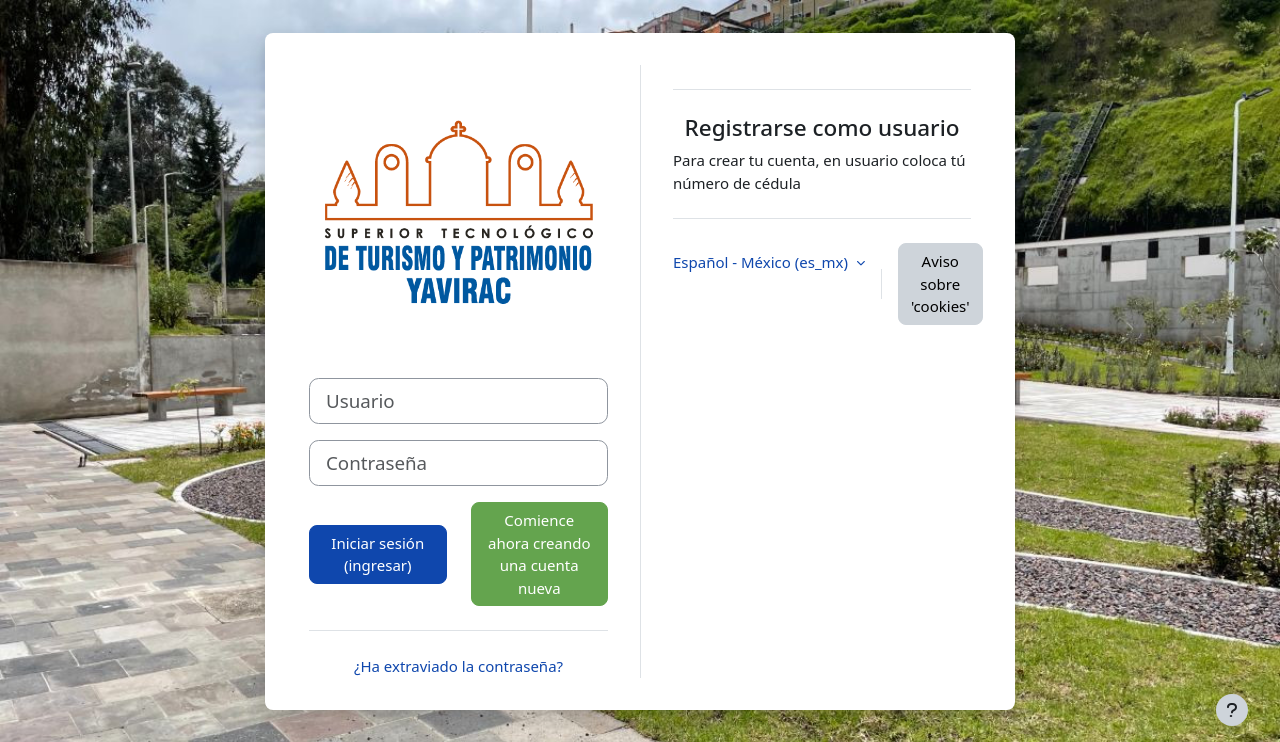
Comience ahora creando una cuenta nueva (539, 554)
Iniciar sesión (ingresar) (377, 554)
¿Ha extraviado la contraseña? (458, 666)
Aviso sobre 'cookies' (940, 283)
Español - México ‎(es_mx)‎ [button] (762, 262)
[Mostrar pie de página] (1232, 710)
